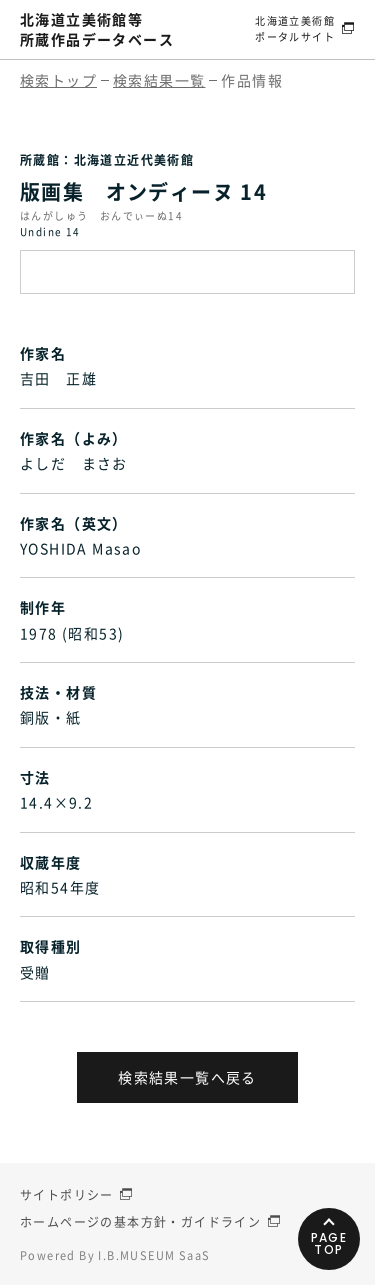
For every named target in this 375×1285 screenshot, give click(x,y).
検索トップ (58, 80)
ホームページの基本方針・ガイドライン (140, 1222)
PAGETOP (329, 1243)
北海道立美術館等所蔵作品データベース (97, 29)
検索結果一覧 (159, 80)
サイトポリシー (67, 1195)
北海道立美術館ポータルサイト (295, 28)
